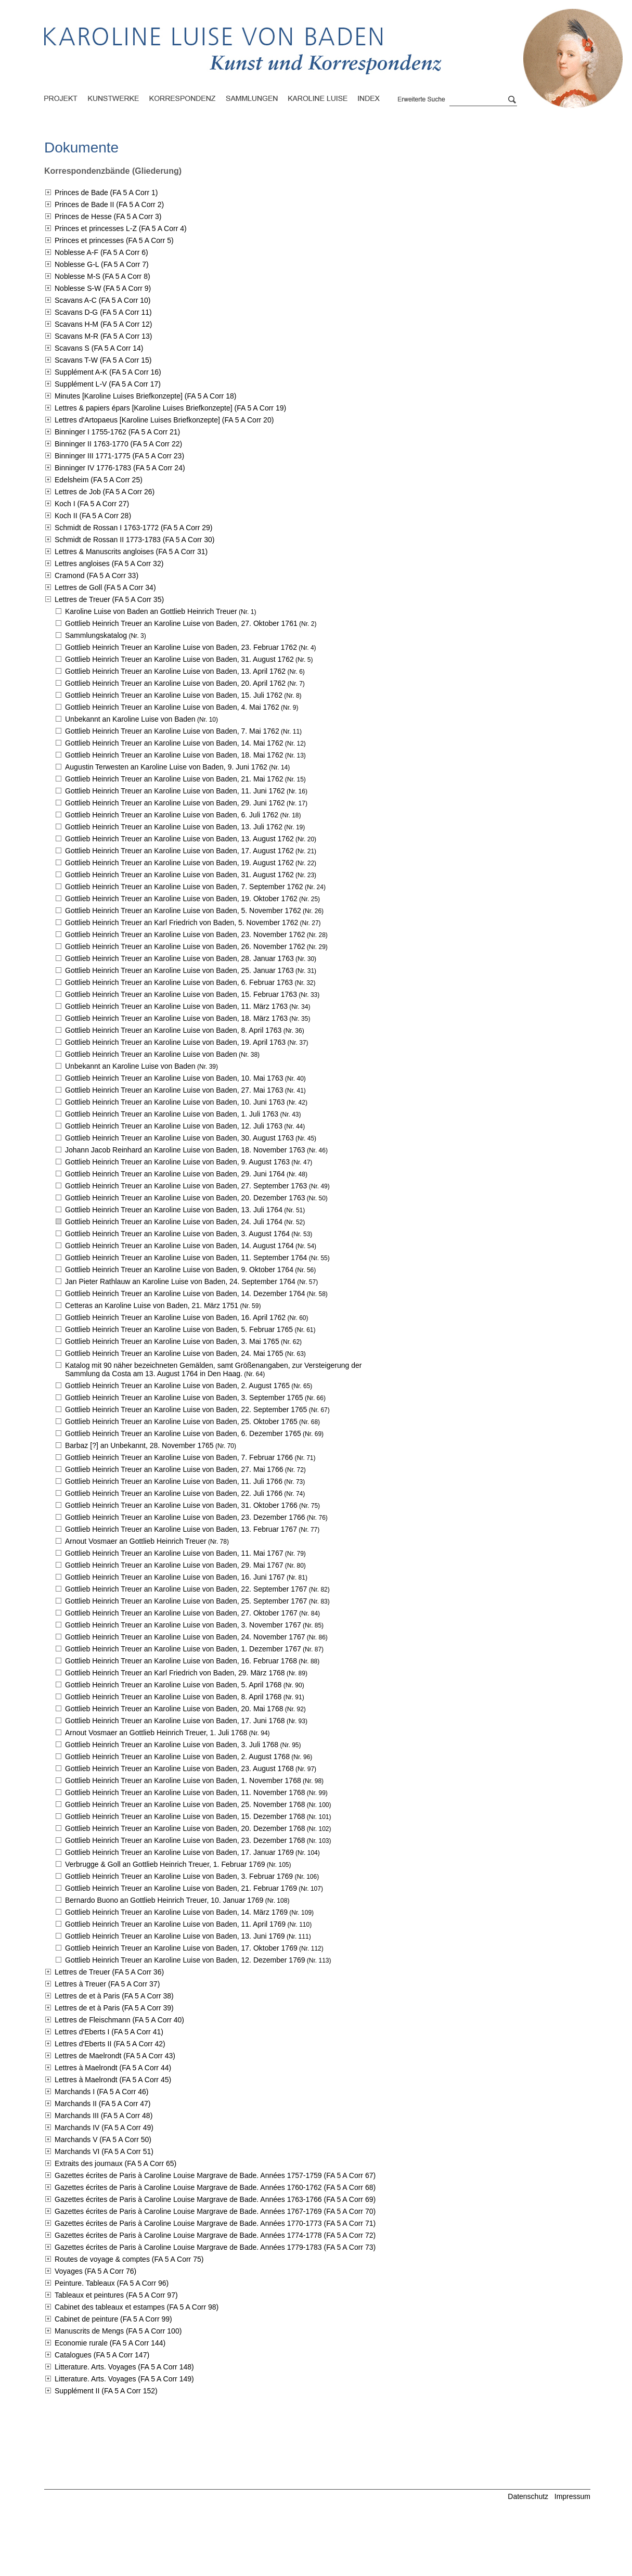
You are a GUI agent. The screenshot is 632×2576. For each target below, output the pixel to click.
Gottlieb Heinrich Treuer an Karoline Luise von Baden (151, 1054)
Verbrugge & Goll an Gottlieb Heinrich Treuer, (165, 1864)
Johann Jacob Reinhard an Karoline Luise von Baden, (185, 1150)
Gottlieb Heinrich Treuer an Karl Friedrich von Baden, (181, 922)
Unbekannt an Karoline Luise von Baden (130, 719)
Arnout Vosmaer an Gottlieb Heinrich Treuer (136, 1541)
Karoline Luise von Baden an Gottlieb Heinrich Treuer (151, 611)
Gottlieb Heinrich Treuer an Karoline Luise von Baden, (181, 623)
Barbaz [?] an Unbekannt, (139, 1445)
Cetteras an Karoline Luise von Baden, (151, 1305)
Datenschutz (528, 2496)
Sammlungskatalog (96, 635)
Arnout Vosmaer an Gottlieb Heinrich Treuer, (156, 1732)
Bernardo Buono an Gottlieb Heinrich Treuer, (164, 1900)
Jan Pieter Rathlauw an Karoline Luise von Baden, (180, 1281)
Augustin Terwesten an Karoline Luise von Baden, (166, 767)
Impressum (572, 2496)
